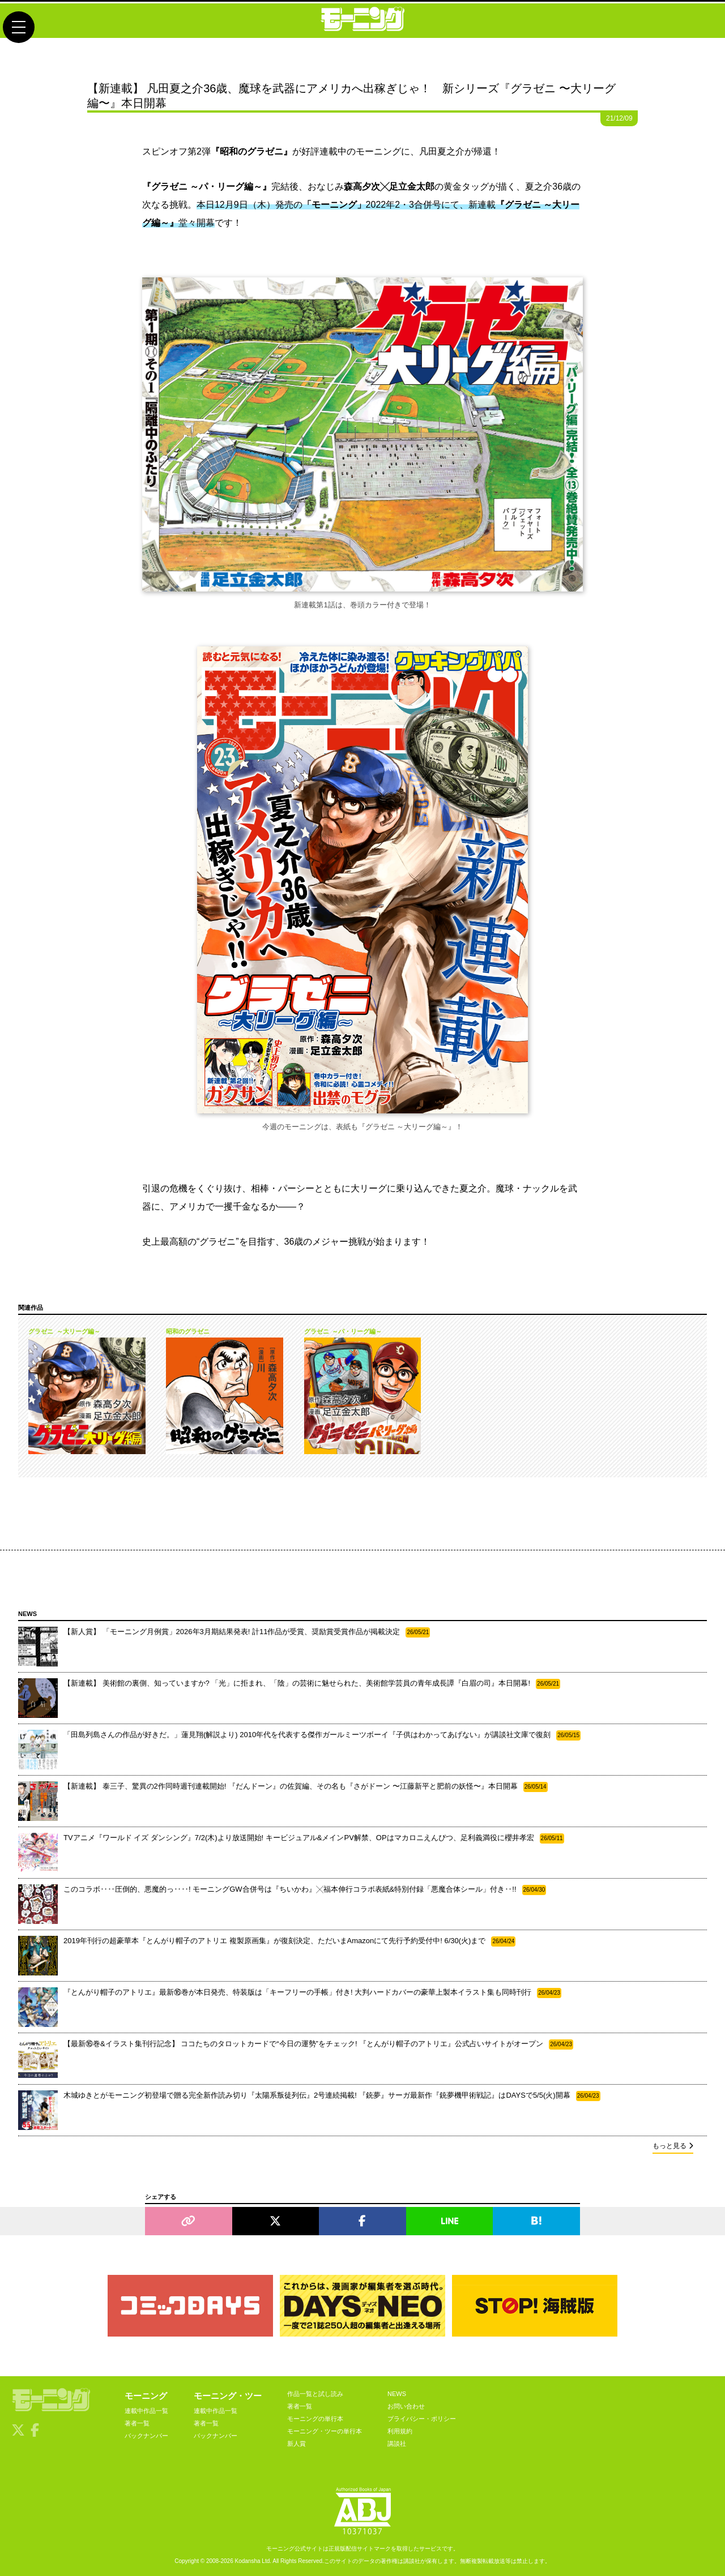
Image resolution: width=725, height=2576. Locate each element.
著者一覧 (137, 2423)
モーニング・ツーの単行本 (324, 2431)
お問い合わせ (406, 2406)
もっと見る (672, 2146)
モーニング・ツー (228, 2396)
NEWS (396, 2393)
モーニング (146, 2396)
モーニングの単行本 (315, 2418)
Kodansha (248, 2561)
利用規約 (399, 2431)
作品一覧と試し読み (315, 2393)
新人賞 (296, 2443)
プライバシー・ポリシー (421, 2418)
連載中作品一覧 (146, 2410)
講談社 (396, 2443)
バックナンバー (146, 2435)
